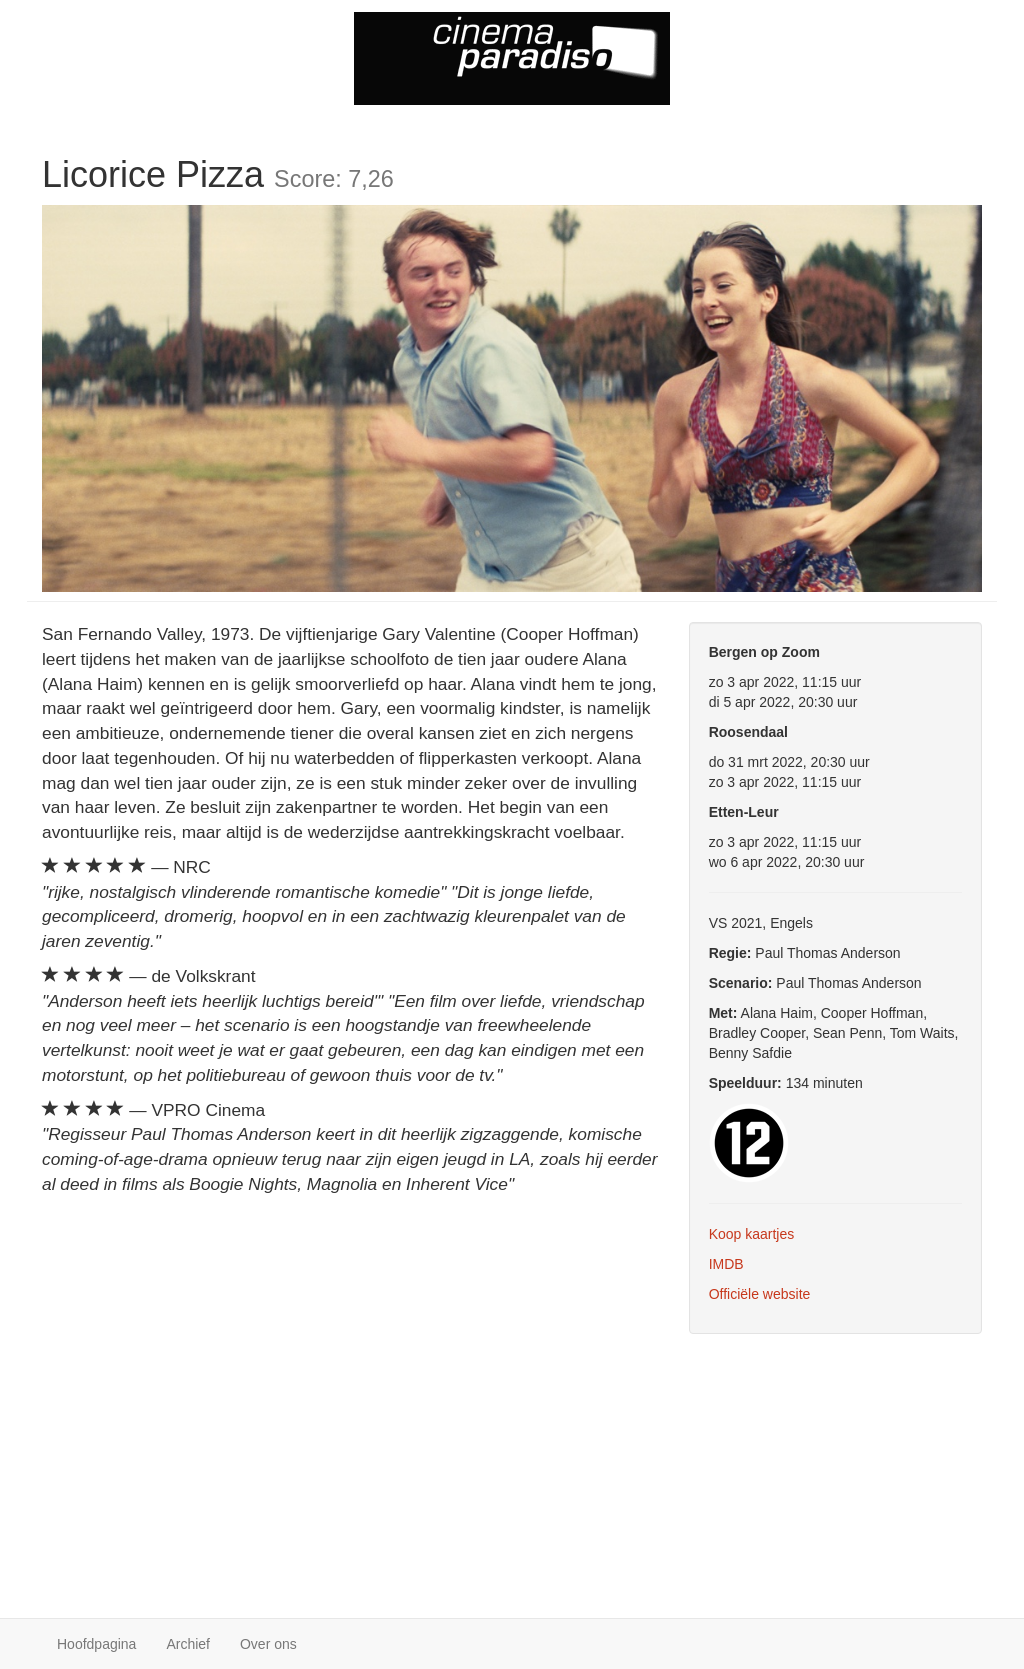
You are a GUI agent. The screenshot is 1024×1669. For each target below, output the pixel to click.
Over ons (268, 1644)
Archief (188, 1644)
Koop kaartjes (752, 1234)
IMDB (726, 1264)
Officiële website (760, 1294)
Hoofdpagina (96, 1644)
